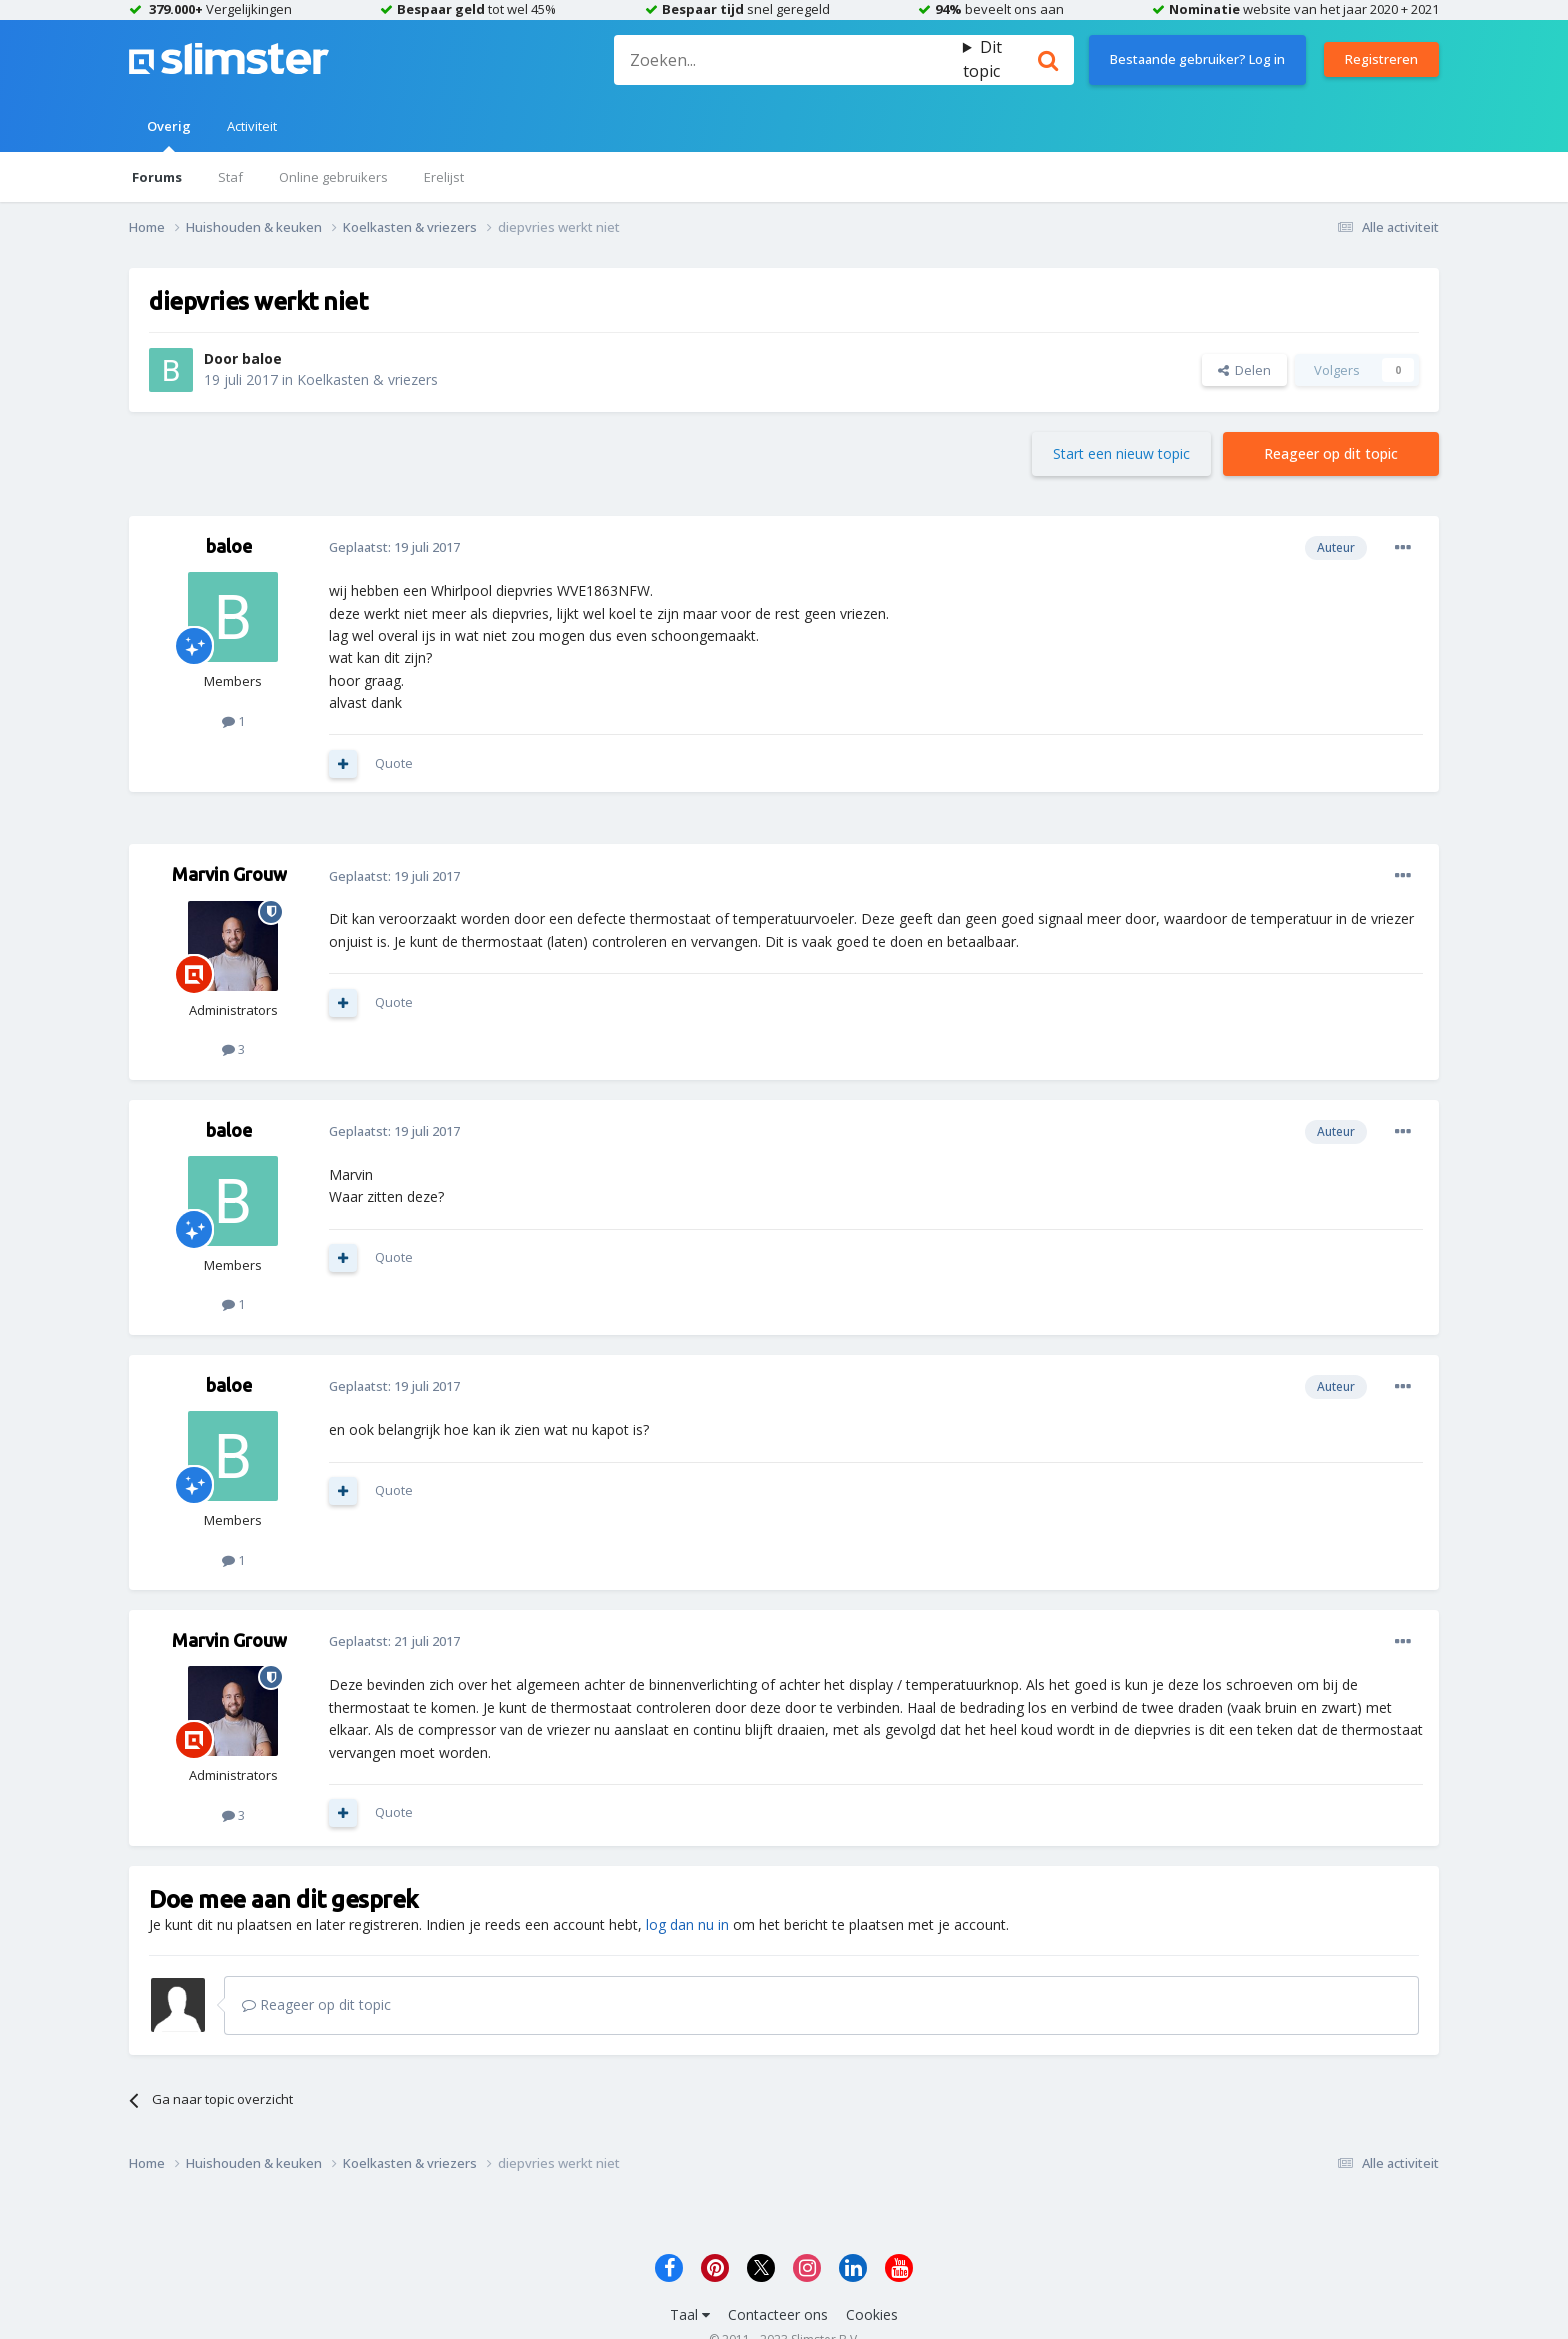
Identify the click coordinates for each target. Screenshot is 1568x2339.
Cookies (872, 2314)
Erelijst (444, 177)
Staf (230, 177)
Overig (169, 134)
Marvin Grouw (229, 874)
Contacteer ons (778, 2314)
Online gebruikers (333, 177)
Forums (157, 177)
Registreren (1381, 59)
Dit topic (982, 59)
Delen (1244, 370)
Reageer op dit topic (1331, 453)
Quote (394, 763)
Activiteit (252, 126)
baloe (262, 358)
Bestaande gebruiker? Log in (1197, 59)
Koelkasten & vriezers (367, 379)
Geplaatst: (394, 547)
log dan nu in (687, 1924)
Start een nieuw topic (1121, 453)
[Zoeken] (788, 60)
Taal (690, 2314)
